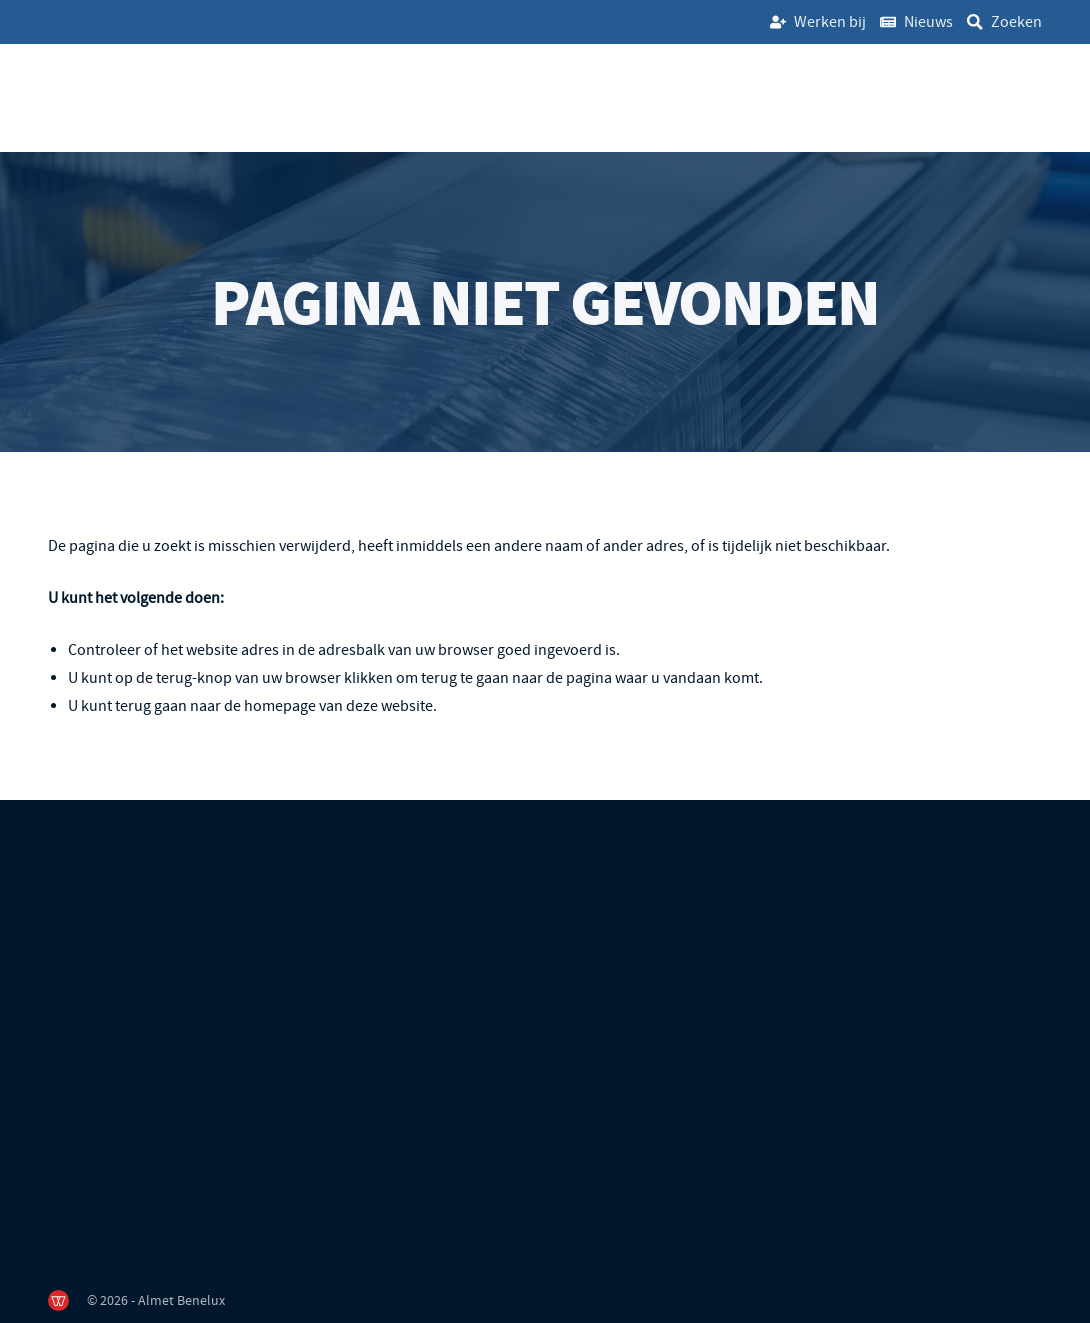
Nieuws (928, 22)
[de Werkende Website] (58, 1300)
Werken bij (830, 22)
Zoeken (1016, 22)
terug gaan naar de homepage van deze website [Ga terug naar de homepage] (274, 706)
